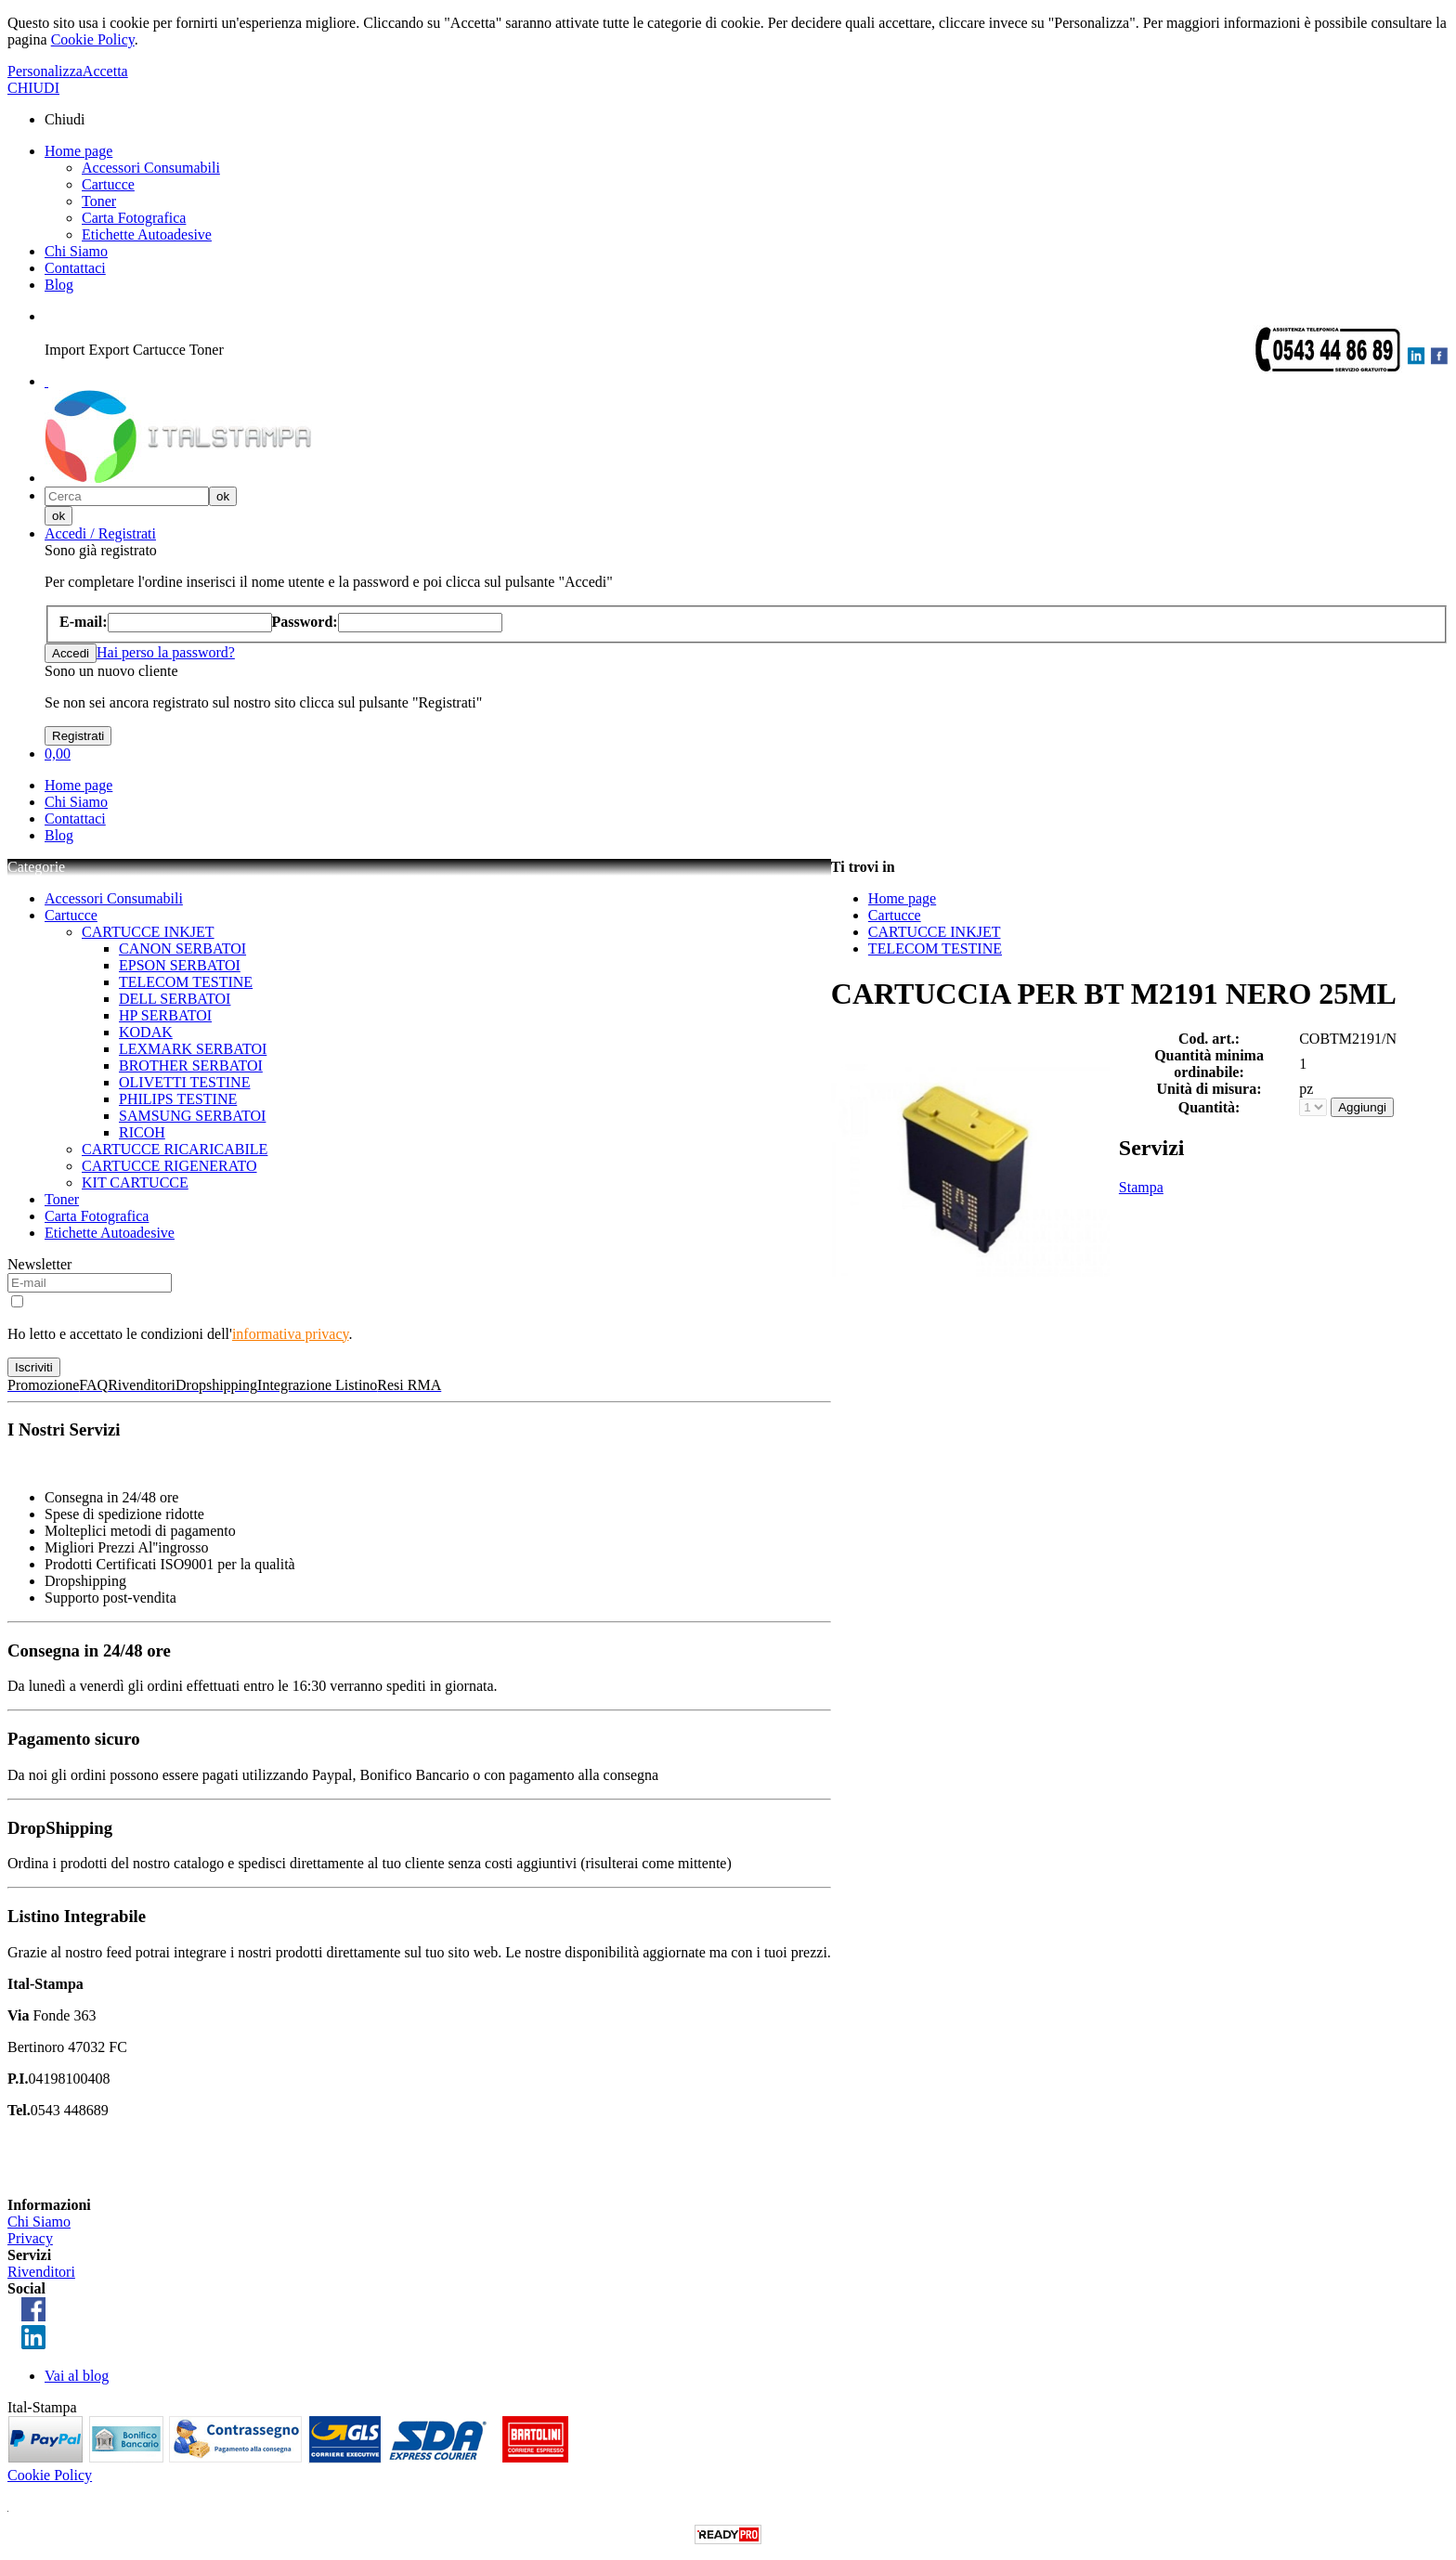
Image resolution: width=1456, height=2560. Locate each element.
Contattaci (75, 268)
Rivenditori (41, 2272)
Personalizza (45, 71)
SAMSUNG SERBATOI (192, 1116)
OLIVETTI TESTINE (184, 1082)
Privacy (30, 2238)
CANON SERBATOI (182, 948)
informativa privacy (290, 1334)
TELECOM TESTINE (186, 982)
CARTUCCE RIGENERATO (169, 1166)
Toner (99, 201)
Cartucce (108, 184)
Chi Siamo (76, 251)
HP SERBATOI (165, 1015)
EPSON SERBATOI (179, 965)
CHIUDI (33, 88)
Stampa (1141, 1187)
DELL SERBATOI (174, 999)
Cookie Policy (93, 39)
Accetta (105, 71)
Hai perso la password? (166, 652)
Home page (78, 151)
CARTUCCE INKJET (148, 932)
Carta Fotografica (134, 218)
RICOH (142, 1132)
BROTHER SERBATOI (191, 1065)
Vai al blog (77, 2376)
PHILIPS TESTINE (178, 1099)
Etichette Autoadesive (147, 234)
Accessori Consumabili (151, 167)
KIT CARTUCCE (135, 1182)
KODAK (146, 1032)
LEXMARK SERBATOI (192, 1049)
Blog (59, 284)
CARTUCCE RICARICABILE (174, 1149)
